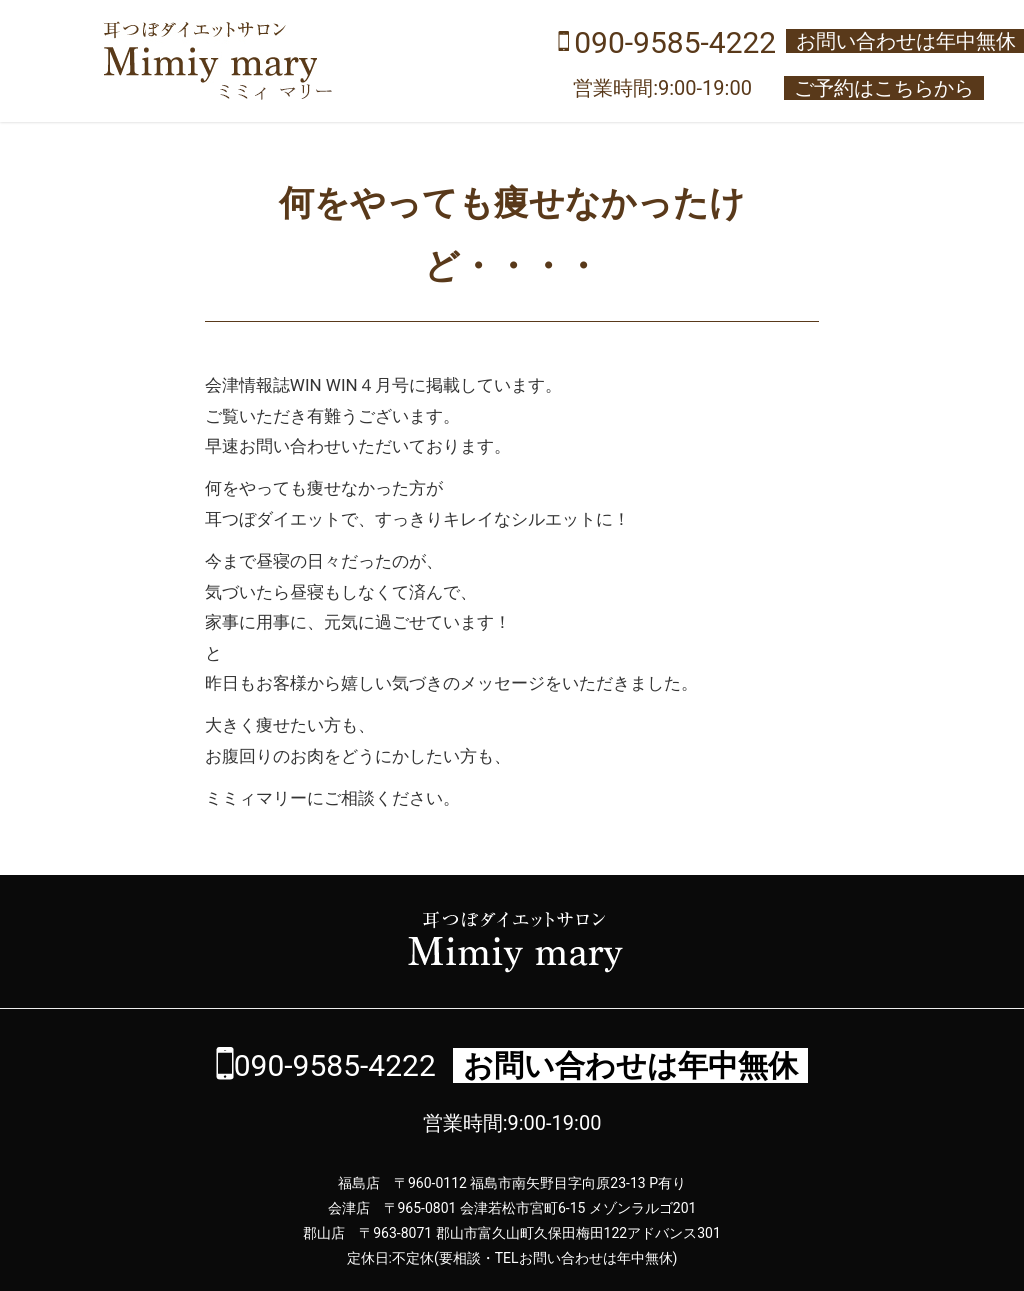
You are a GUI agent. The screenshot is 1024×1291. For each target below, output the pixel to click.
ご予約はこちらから (884, 88)
